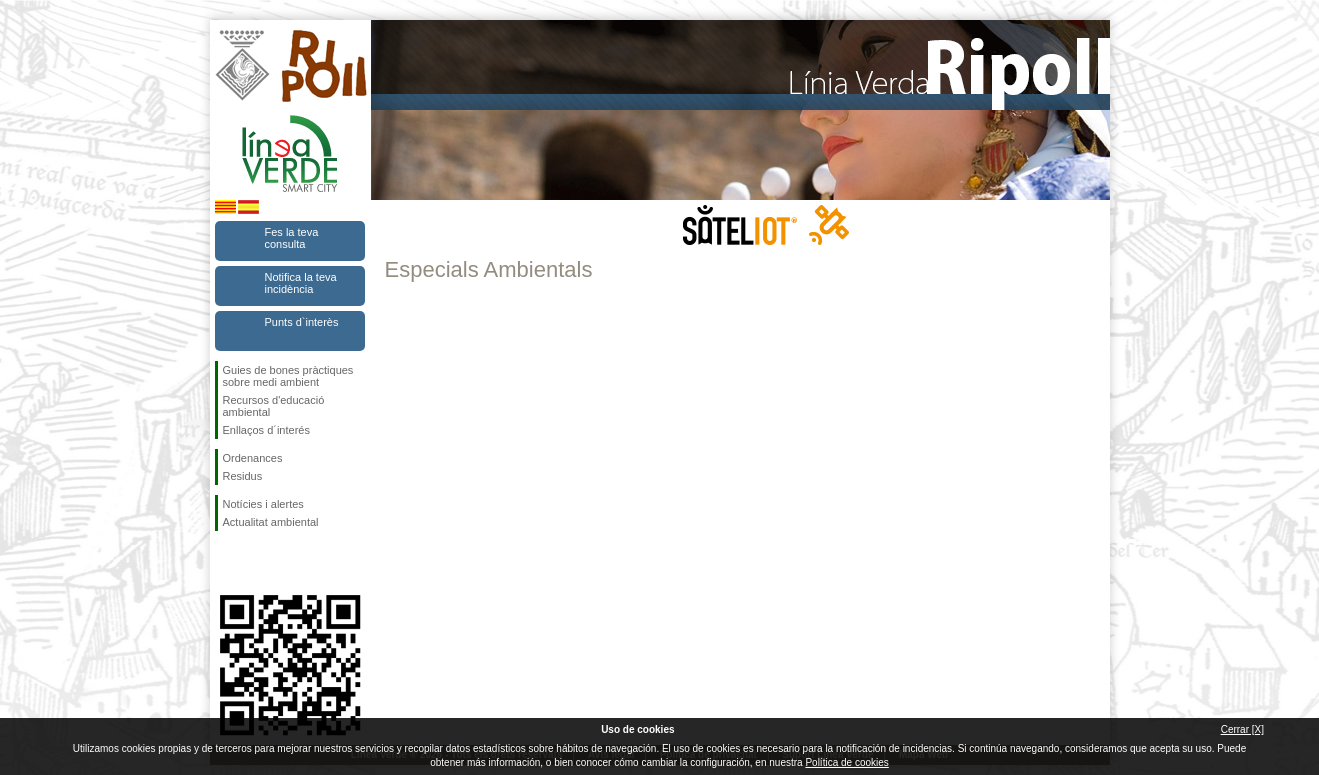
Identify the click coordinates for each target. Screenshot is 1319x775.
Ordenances (253, 458)
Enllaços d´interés (266, 430)
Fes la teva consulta (292, 238)
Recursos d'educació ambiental (274, 406)
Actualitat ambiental (271, 522)
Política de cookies (846, 762)
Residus (243, 476)
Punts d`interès (302, 322)
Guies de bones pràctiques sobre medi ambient (288, 376)
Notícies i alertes (263, 504)
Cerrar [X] (1242, 729)
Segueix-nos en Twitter (260, 563)
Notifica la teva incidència (301, 283)
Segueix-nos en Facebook (227, 563)
